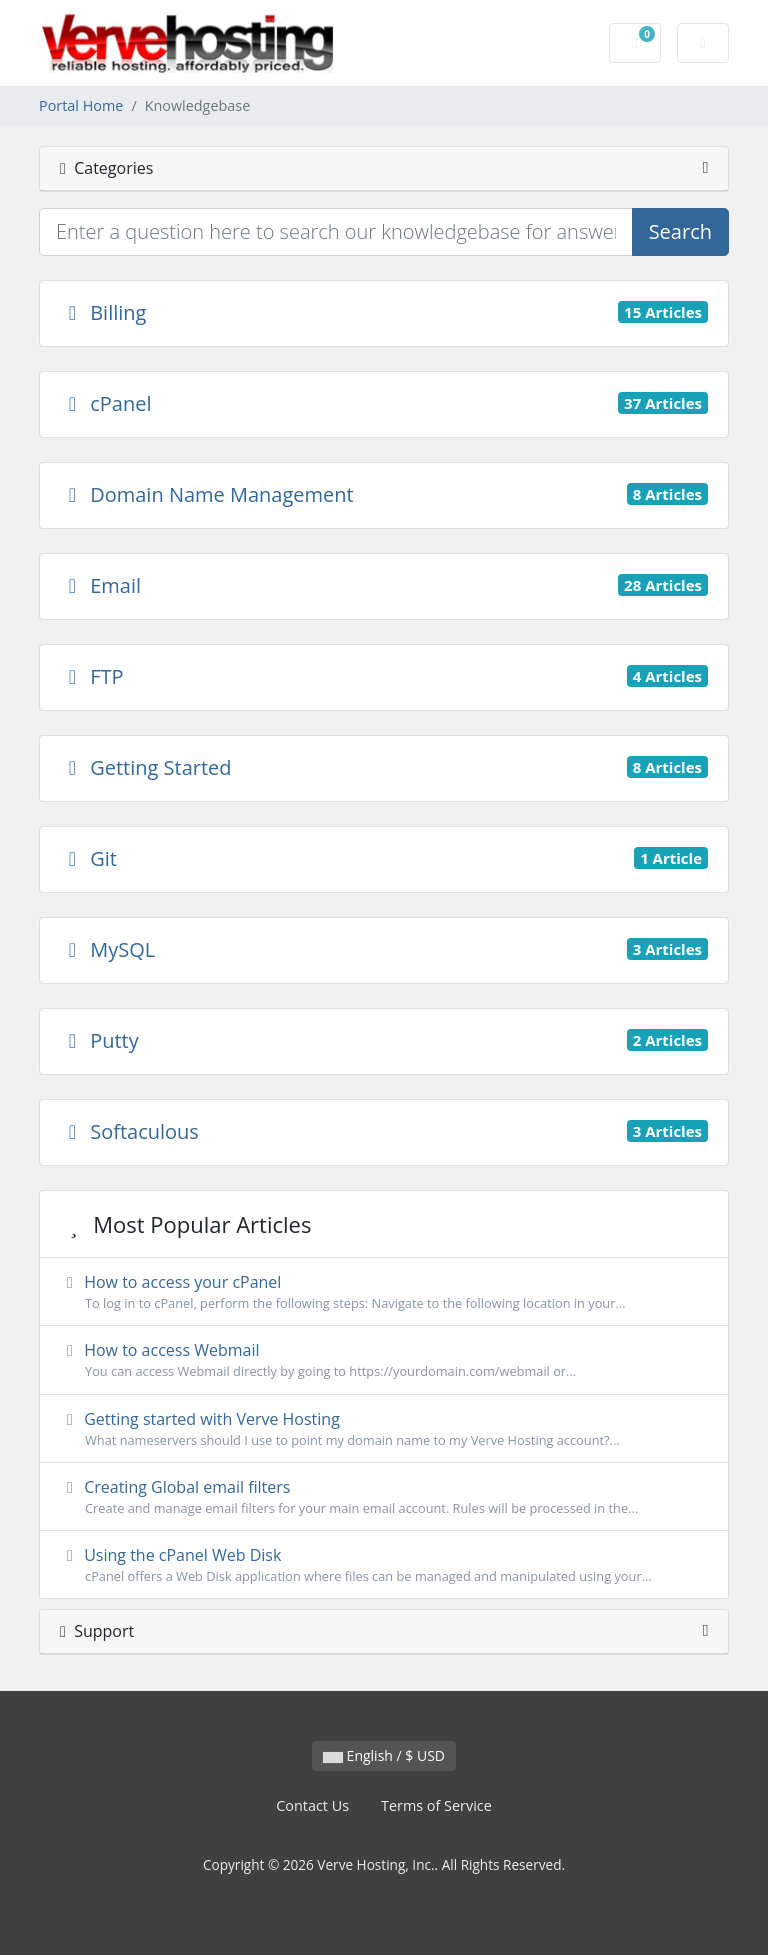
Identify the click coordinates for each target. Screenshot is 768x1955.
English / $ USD (384, 1755)
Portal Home (81, 105)
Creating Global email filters (384, 1497)
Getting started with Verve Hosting (384, 1429)
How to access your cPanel (384, 1292)
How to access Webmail (384, 1360)
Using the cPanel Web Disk (384, 1565)
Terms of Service (436, 1805)
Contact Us (312, 1805)
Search (680, 231)
